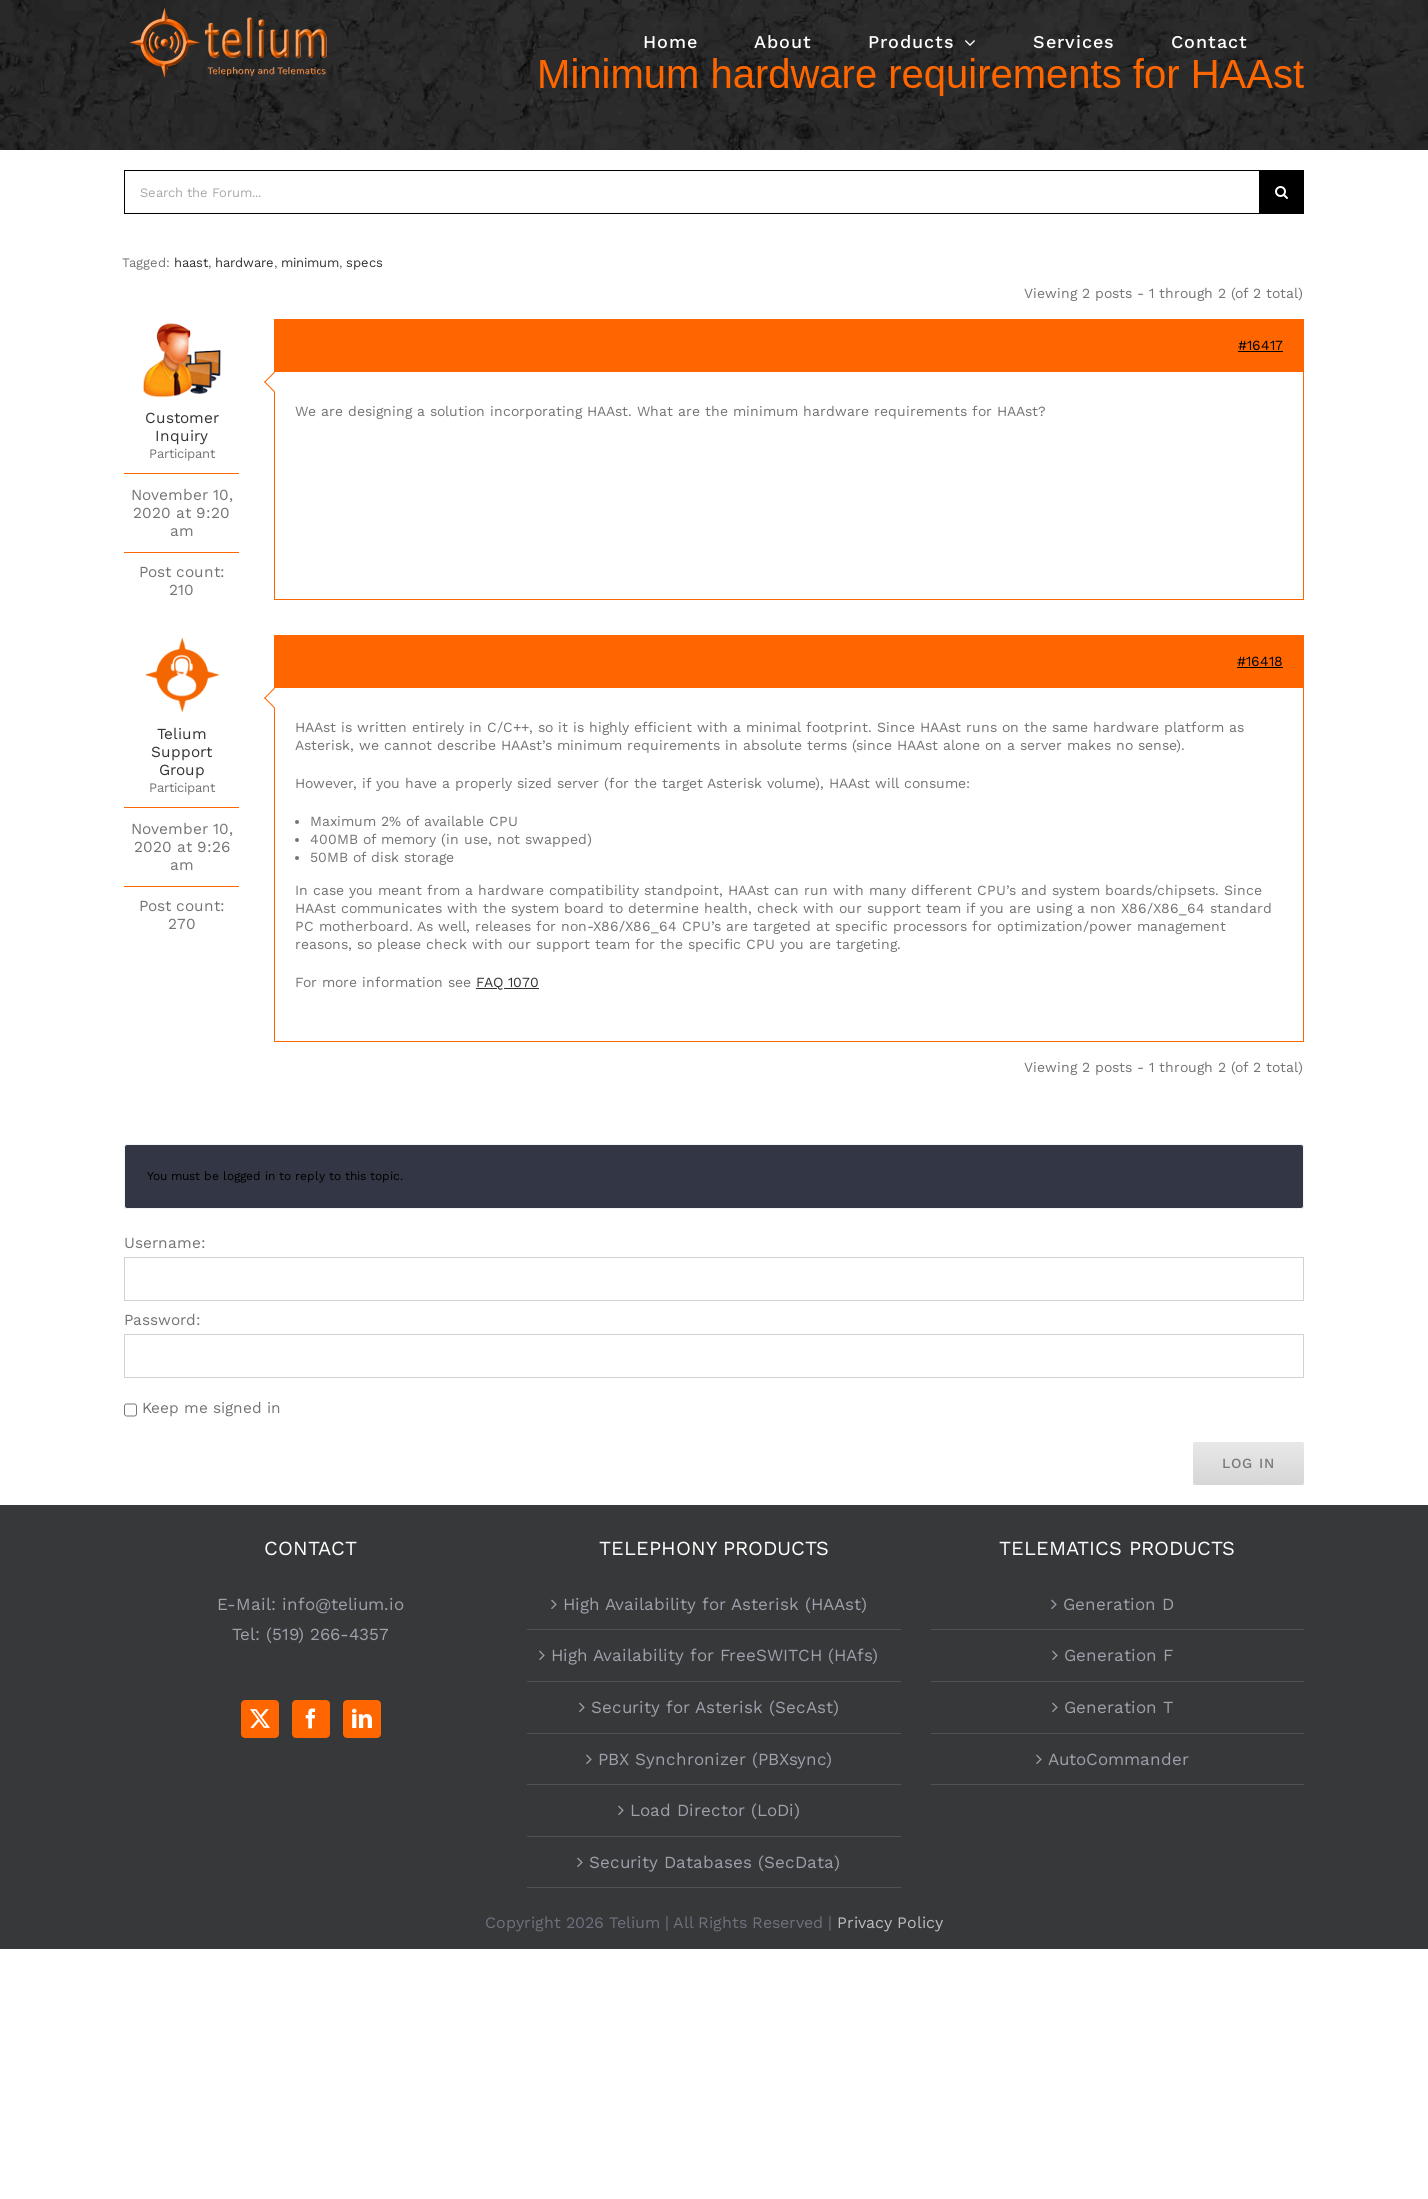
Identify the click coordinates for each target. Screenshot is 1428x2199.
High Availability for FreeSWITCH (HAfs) (714, 1655)
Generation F (1118, 1655)
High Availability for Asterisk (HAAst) (715, 1604)
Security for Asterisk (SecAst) (715, 1707)
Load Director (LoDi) (715, 1810)
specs (364, 262)
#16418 (1260, 661)
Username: (165, 1243)
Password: (162, 1320)
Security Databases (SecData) (714, 1862)
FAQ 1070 (507, 982)
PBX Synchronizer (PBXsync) (715, 1759)
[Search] (1282, 192)
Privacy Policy (890, 1922)
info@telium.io (343, 1604)
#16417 (1260, 345)
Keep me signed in (211, 1408)
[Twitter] (260, 1719)
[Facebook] (311, 1719)
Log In (1248, 1463)
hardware (244, 262)
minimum (310, 262)
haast (191, 262)
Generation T (1118, 1707)
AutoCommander (1118, 1759)
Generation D (1118, 1604)
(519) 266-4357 (327, 1634)
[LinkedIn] (362, 1719)
